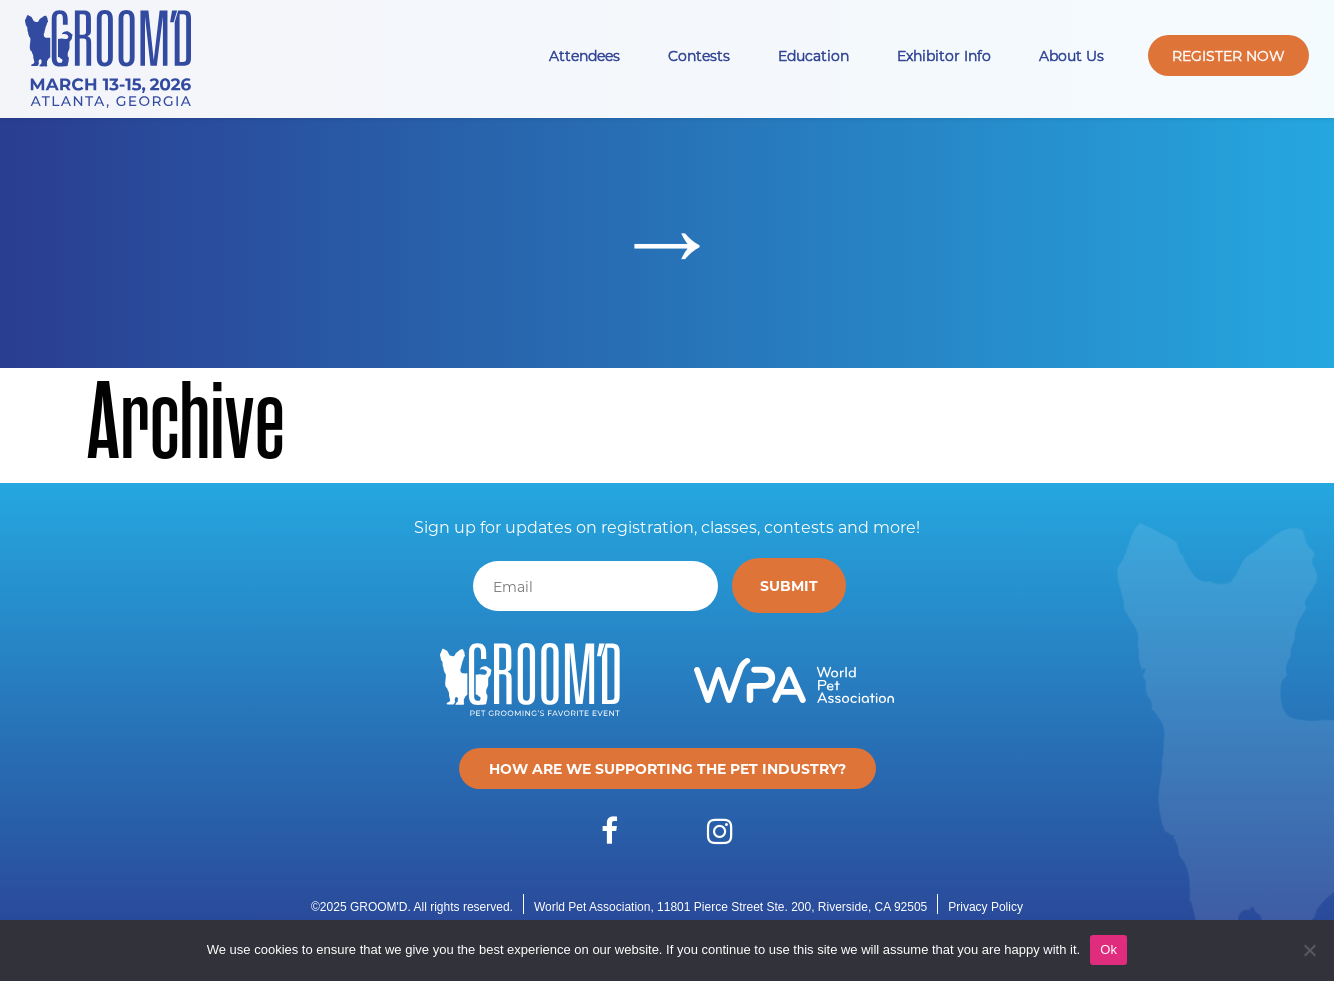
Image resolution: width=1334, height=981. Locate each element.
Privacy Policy (985, 907)
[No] (1309, 950)
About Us (1071, 55)
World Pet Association (592, 907)
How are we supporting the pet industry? (667, 768)
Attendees (584, 55)
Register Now (1228, 55)
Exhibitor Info (944, 55)
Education (813, 55)
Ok (1108, 949)
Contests (699, 55)
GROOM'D (379, 907)
